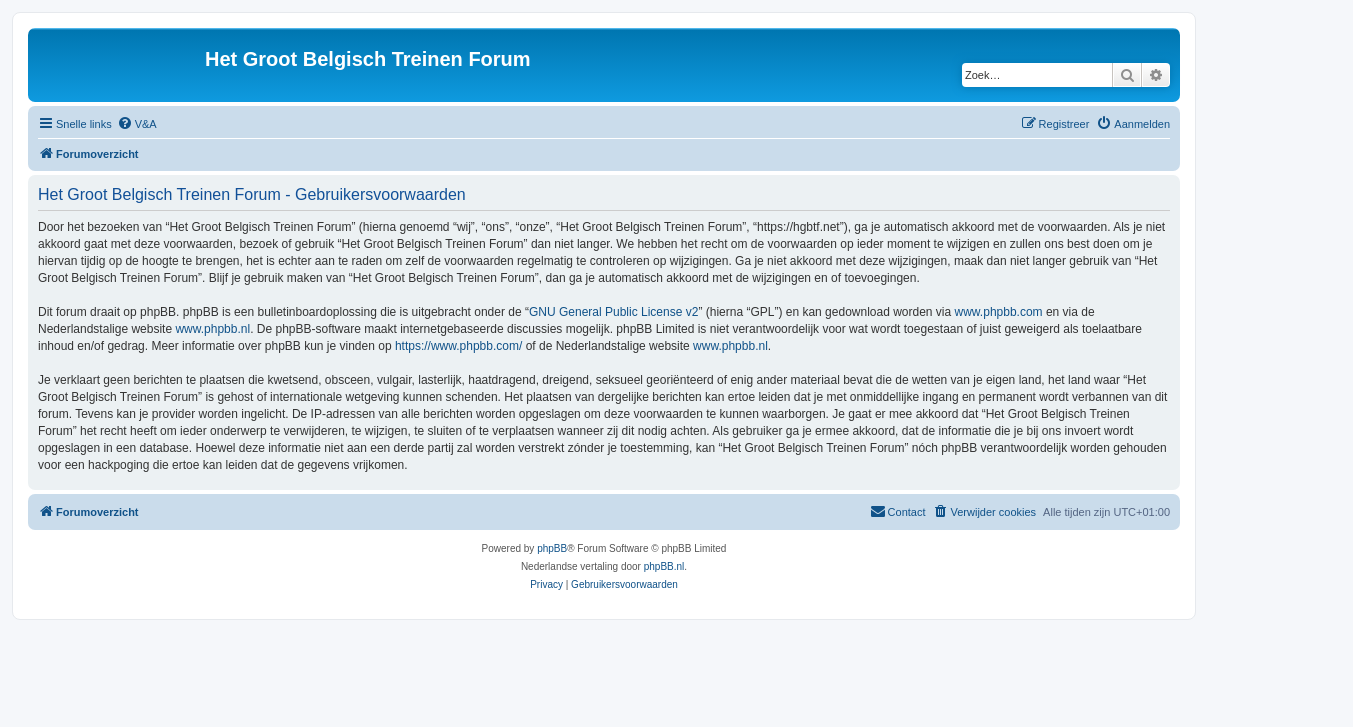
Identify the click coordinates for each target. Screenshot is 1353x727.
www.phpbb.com (999, 312)
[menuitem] (137, 124)
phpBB (552, 548)
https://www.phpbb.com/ (458, 346)
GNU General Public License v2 (613, 312)
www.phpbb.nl (212, 329)
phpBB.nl (664, 566)
